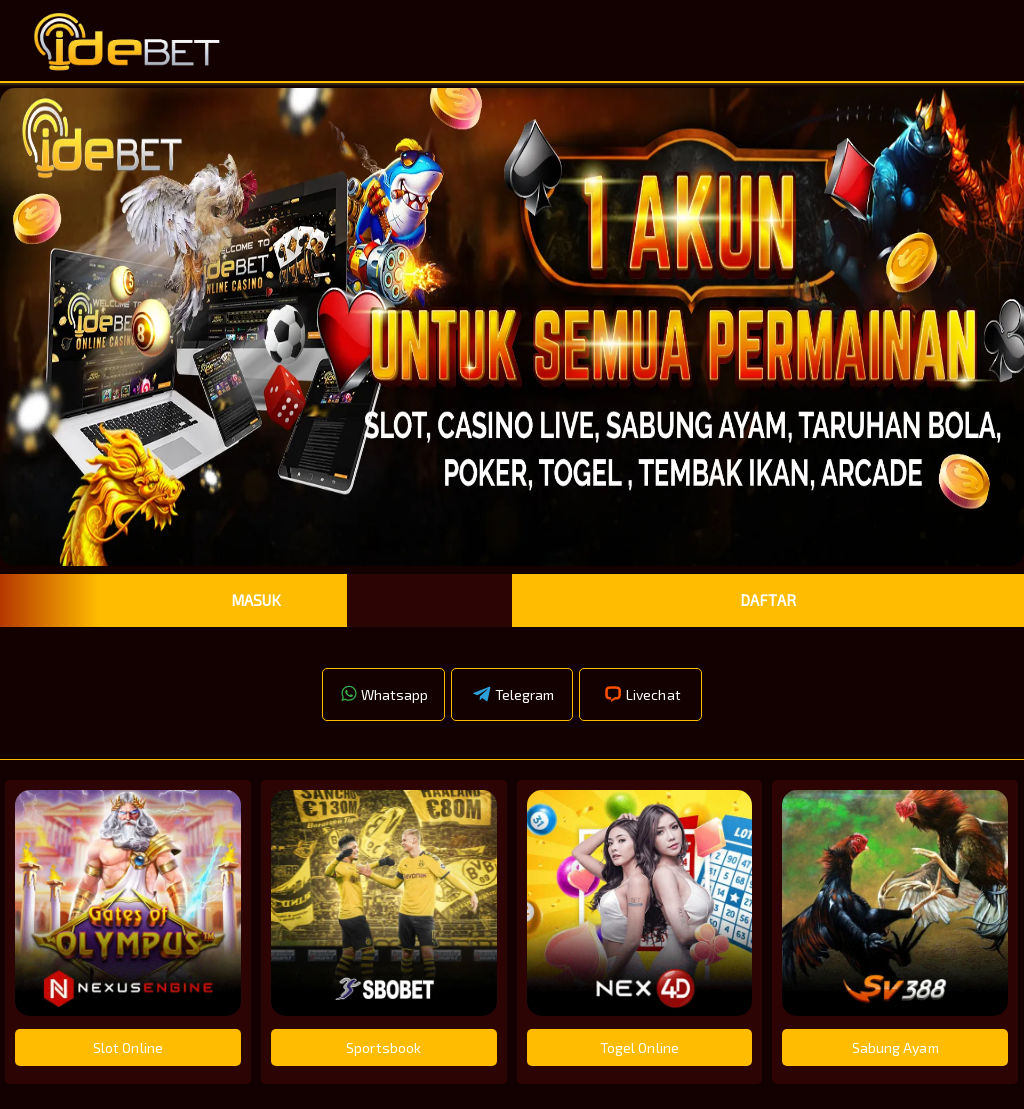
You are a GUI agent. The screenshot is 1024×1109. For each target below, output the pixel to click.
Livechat (641, 694)
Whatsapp (383, 694)
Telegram (512, 694)
